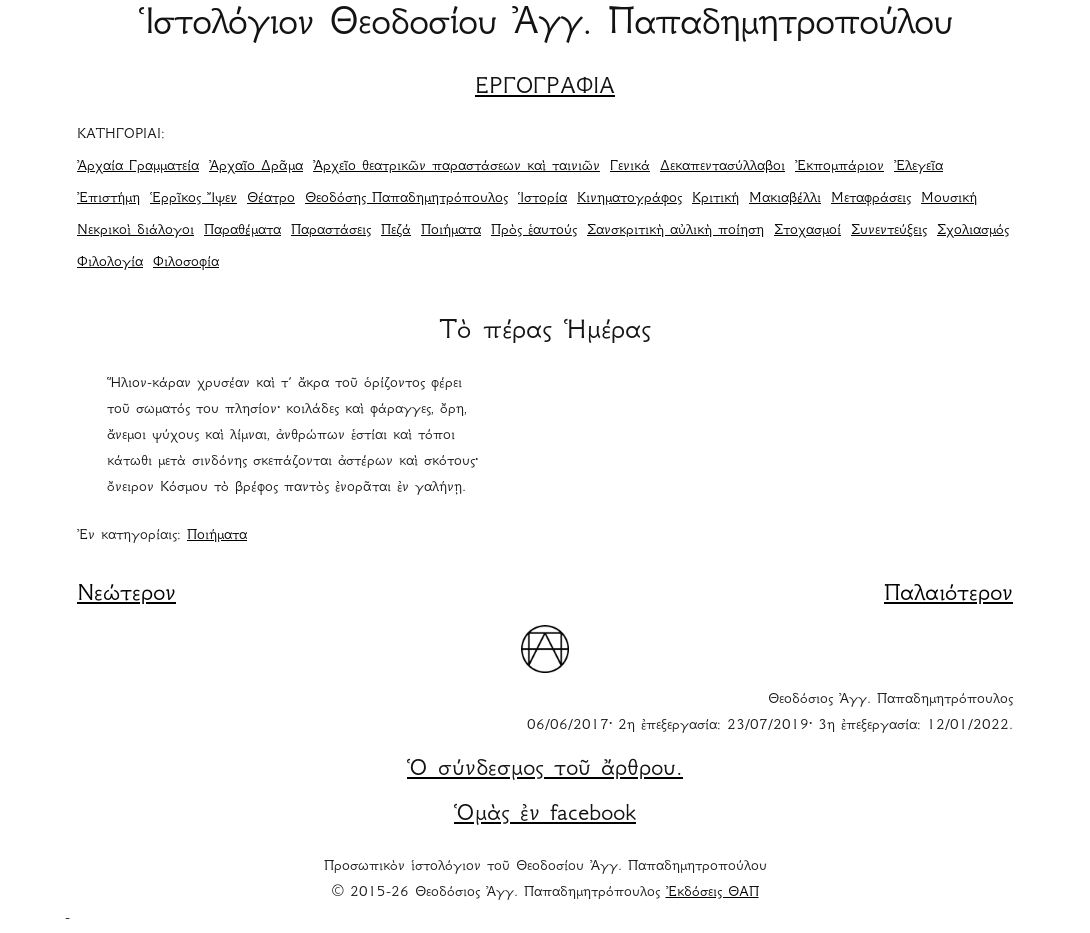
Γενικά (630, 167)
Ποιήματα (451, 231)
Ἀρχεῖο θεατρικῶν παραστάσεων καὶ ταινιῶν (456, 167)
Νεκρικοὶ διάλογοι (135, 231)
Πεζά (396, 231)
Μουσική (949, 199)
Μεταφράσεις (871, 199)
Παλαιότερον (948, 595)
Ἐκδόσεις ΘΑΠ (712, 893)
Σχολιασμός (973, 231)
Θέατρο (271, 199)
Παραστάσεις (331, 231)
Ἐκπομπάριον (839, 167)
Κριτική (715, 199)
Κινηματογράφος (629, 199)
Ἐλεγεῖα (918, 167)
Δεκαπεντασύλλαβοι (722, 167)
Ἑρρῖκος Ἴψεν (193, 199)
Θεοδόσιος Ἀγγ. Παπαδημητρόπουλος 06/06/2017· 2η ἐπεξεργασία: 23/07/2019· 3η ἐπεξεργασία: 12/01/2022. (770, 713)
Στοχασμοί (807, 231)
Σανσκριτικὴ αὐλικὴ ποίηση (675, 231)
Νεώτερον (126, 595)
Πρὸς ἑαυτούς (534, 231)
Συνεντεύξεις (889, 231)
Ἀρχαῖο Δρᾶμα (256, 167)
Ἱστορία (542, 199)
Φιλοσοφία (186, 263)
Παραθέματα (242, 231)
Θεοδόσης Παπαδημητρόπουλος (406, 199)
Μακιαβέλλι (785, 199)
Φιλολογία (110, 263)
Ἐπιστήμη (108, 199)
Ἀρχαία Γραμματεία (138, 167)
